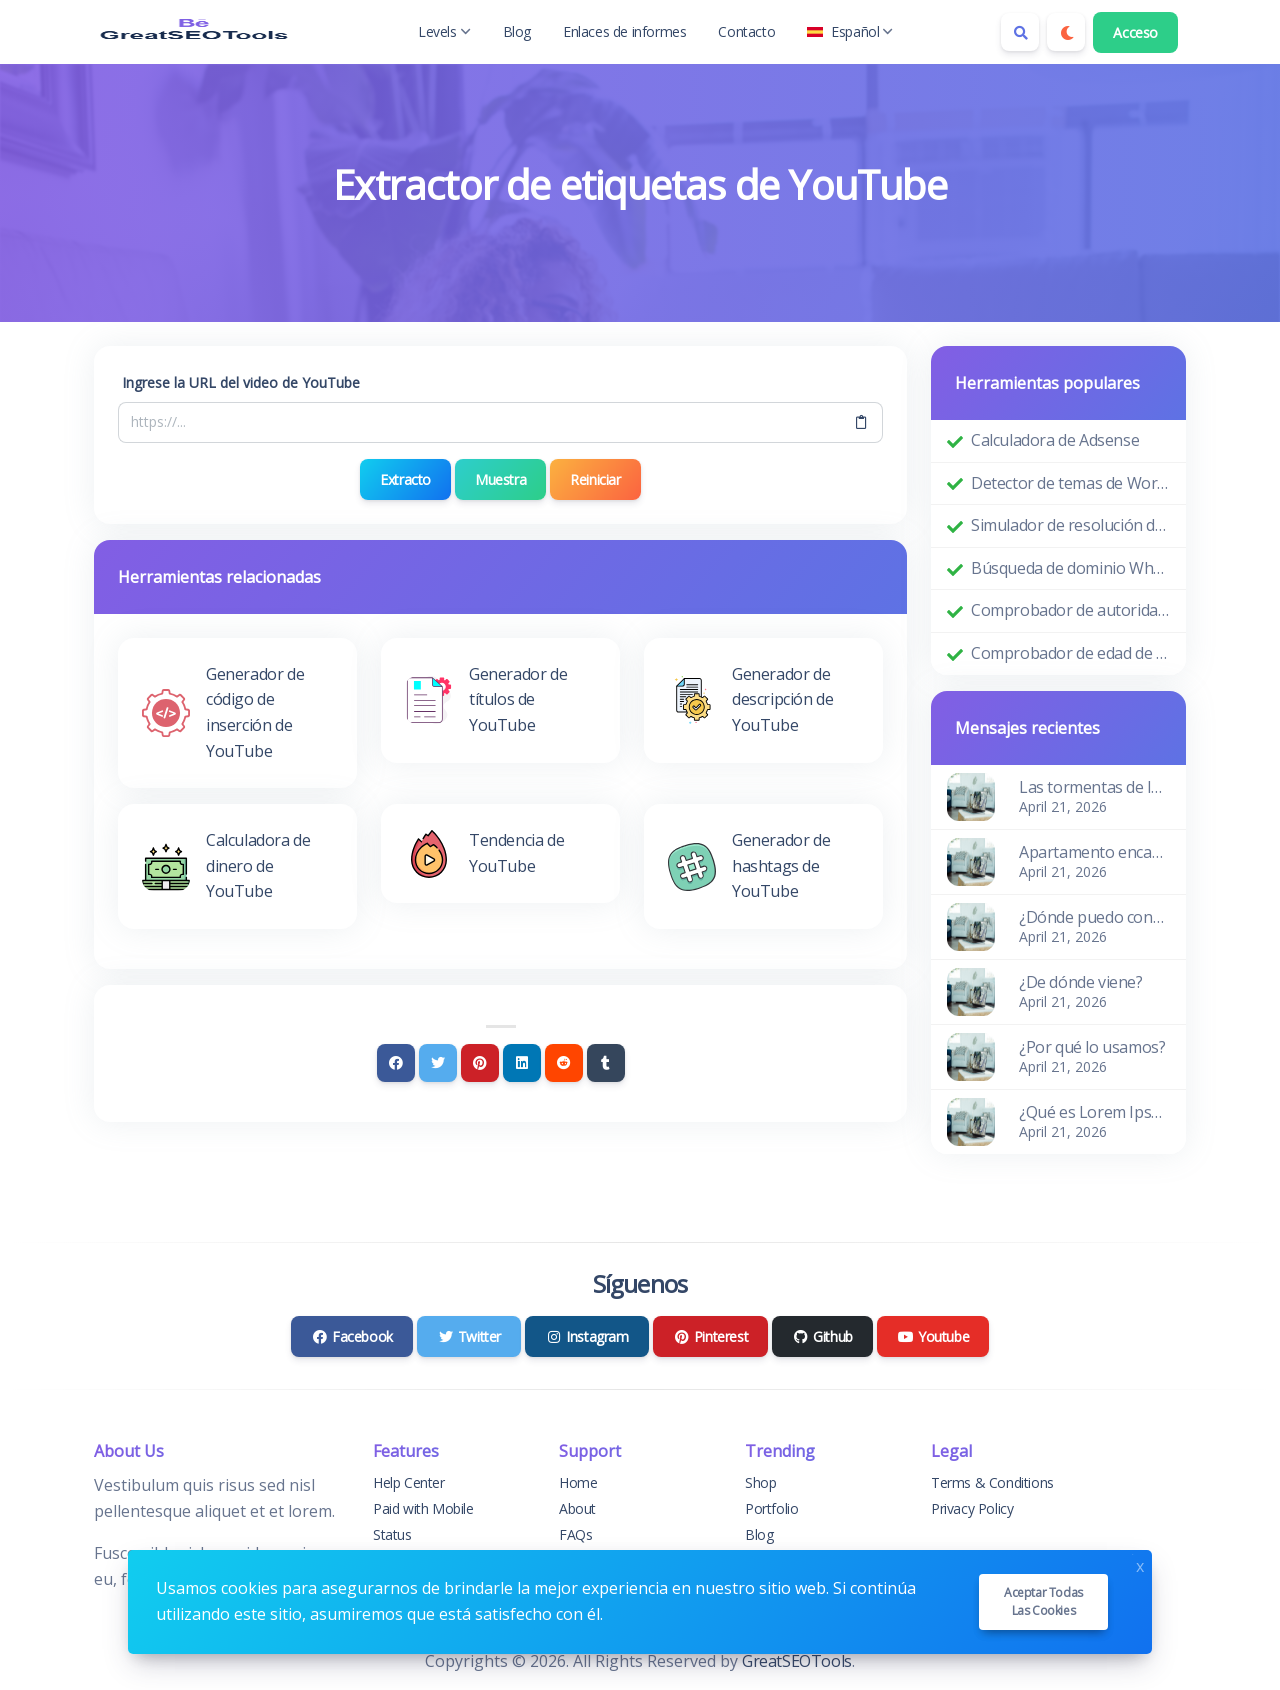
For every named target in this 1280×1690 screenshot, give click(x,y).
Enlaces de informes (624, 31)
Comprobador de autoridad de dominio (1070, 610)
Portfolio (771, 1508)
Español (850, 31)
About (577, 1508)
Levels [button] (444, 31)
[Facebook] (396, 1063)
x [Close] (1140, 1564)
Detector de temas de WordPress (1070, 483)
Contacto (746, 31)
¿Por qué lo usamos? (1092, 1047)
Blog (517, 31)
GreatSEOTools (797, 1661)
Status (392, 1534)
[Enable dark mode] (1066, 32)
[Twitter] (438, 1063)
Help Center (409, 1482)
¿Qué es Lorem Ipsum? (1094, 1112)
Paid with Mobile (423, 1508)
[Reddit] (564, 1063)
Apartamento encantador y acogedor (1094, 852)
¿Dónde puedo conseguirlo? (1094, 917)
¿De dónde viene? (1081, 982)
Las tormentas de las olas (1094, 787)
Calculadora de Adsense (1055, 440)
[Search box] (1020, 32)
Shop (760, 1482)
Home (578, 1482)
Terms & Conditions (992, 1482)
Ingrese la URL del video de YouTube (241, 382)
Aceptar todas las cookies (1043, 1601)
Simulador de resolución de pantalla (1070, 525)
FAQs (575, 1534)
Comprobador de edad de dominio (1070, 653)
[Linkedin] (522, 1063)
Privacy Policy (972, 1508)
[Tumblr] (606, 1063)
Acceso (1135, 32)
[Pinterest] (480, 1063)
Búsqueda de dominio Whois (1070, 568)
